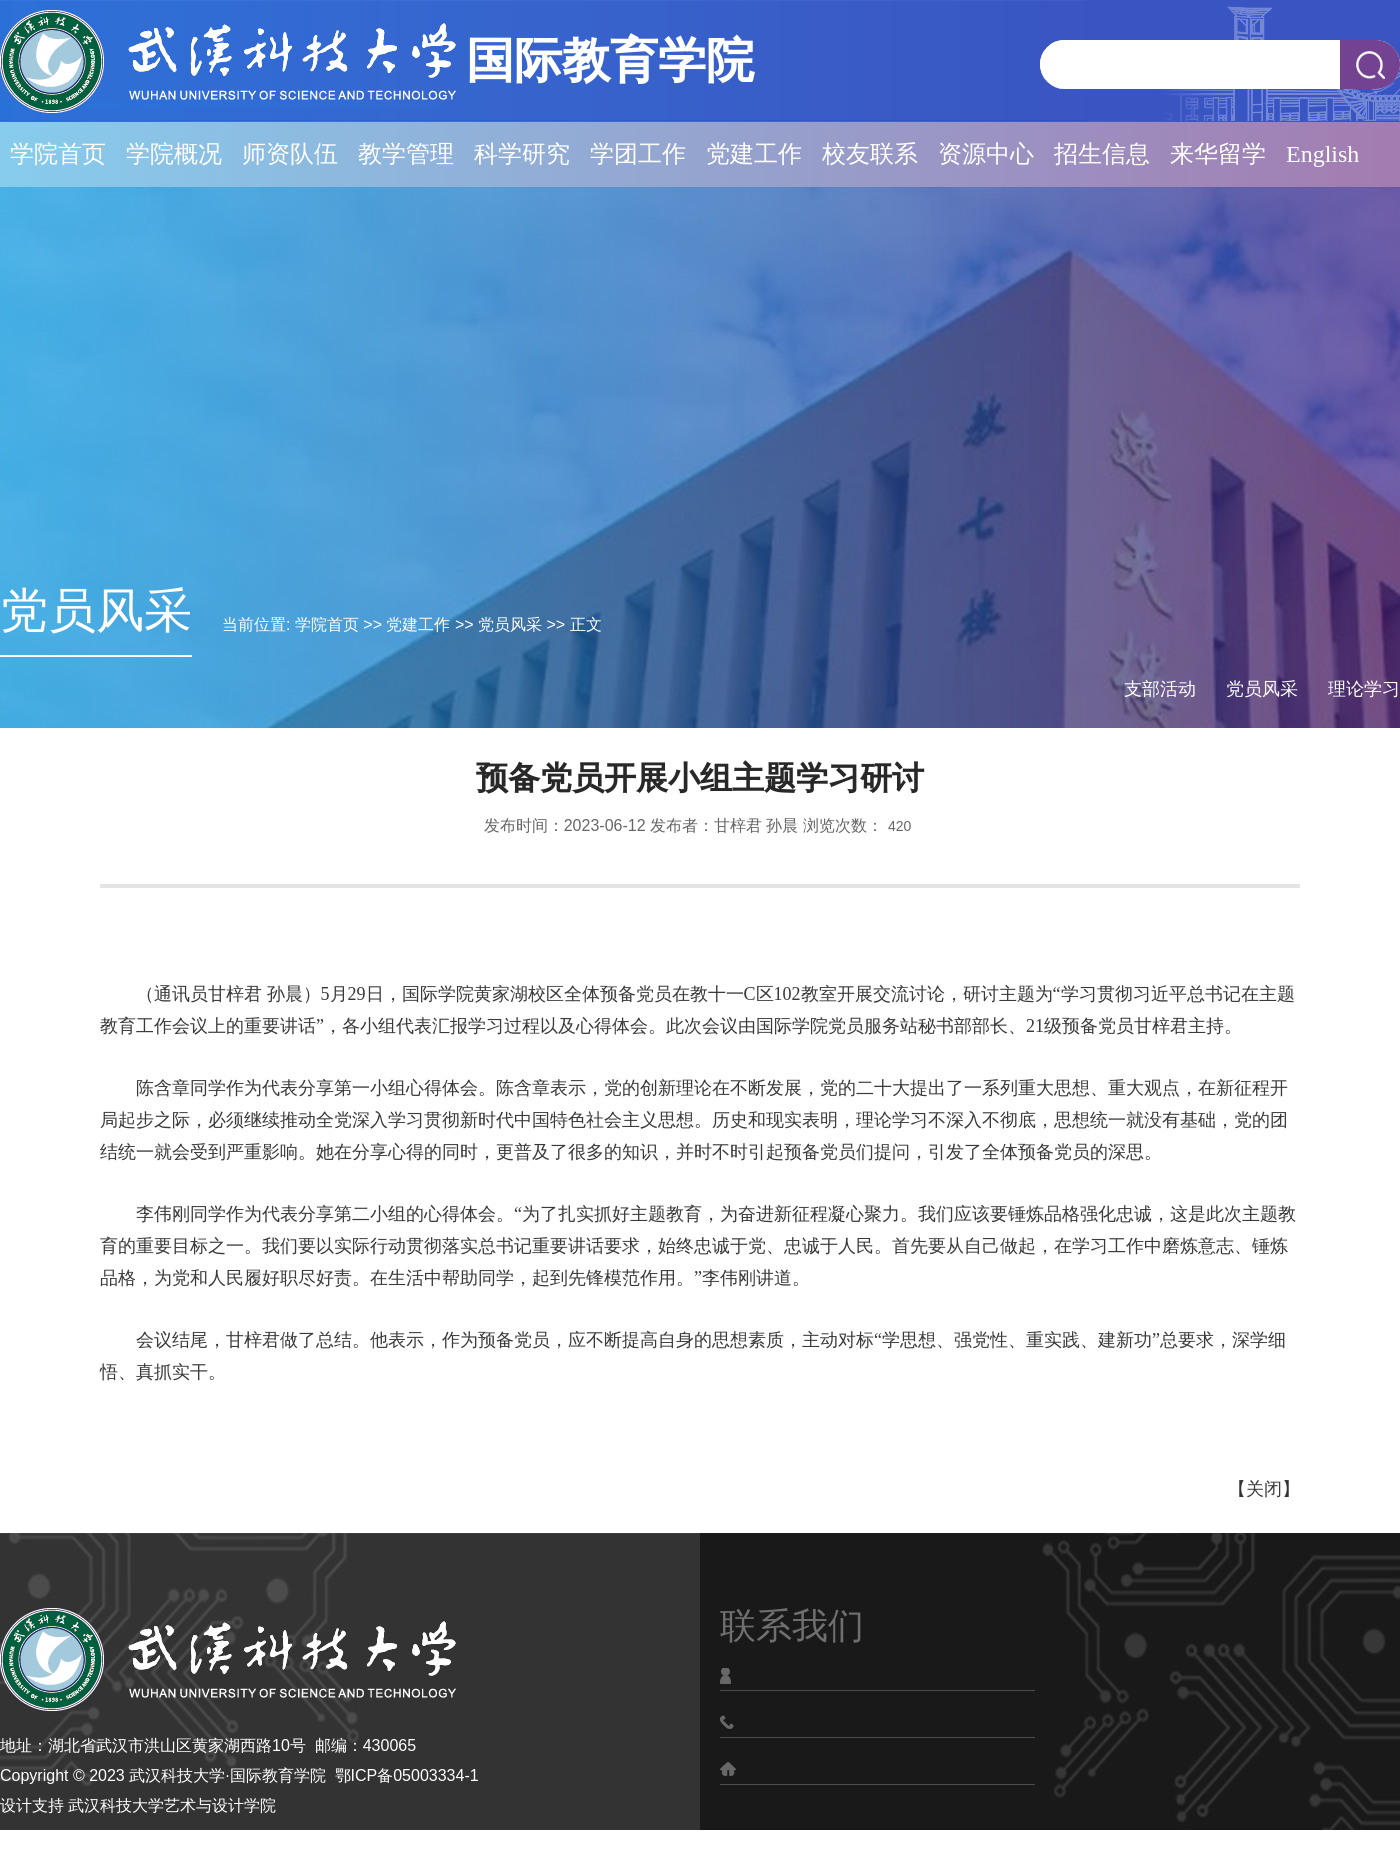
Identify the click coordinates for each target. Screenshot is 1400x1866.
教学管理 (406, 154)
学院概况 (174, 154)
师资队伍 (290, 154)
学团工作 (638, 154)
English (1322, 154)
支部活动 (1160, 689)
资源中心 (986, 154)
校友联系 (870, 154)
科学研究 (522, 154)
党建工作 (754, 154)
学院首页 (58, 154)
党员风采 (510, 624)
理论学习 (1364, 689)
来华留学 (1218, 154)
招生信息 (1102, 154)
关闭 (1264, 1489)
